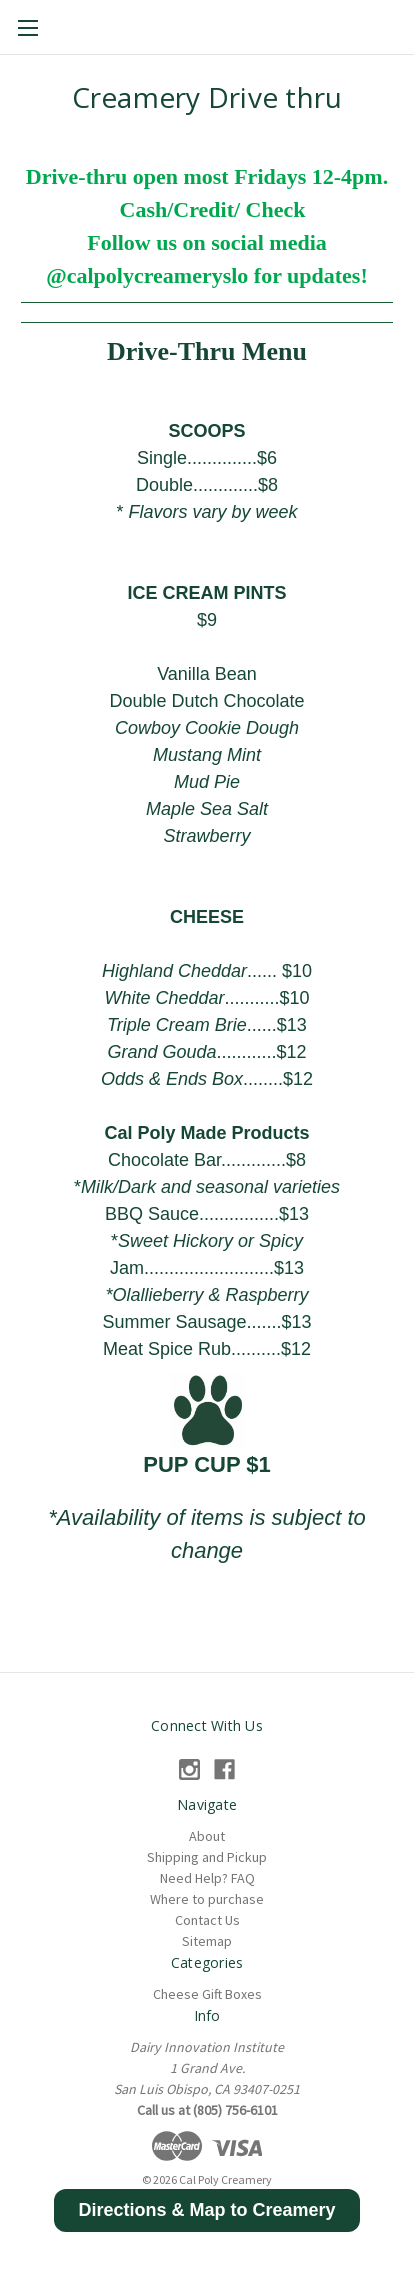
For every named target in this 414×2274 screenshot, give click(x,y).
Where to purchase (207, 1899)
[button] (206, 2210)
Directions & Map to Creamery (206, 2210)
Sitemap (207, 1941)
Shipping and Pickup (207, 1857)
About (207, 1836)
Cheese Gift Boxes (207, 1994)
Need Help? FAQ (207, 1878)
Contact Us (207, 1920)
